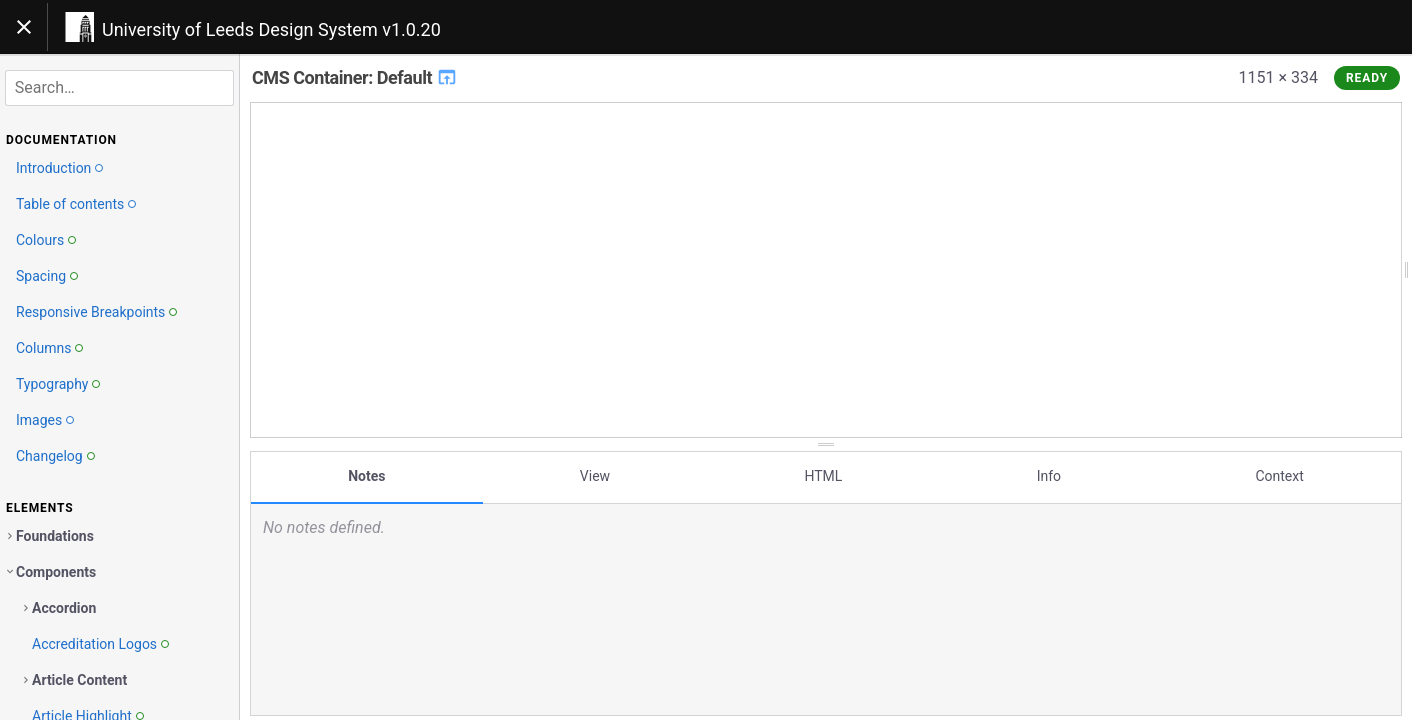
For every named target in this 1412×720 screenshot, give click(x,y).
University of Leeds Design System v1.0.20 (271, 29)
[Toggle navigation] (24, 27)
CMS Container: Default (355, 77)
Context (1279, 473)
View (595, 473)
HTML (823, 473)
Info (1049, 473)
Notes (366, 473)
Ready (1367, 78)
